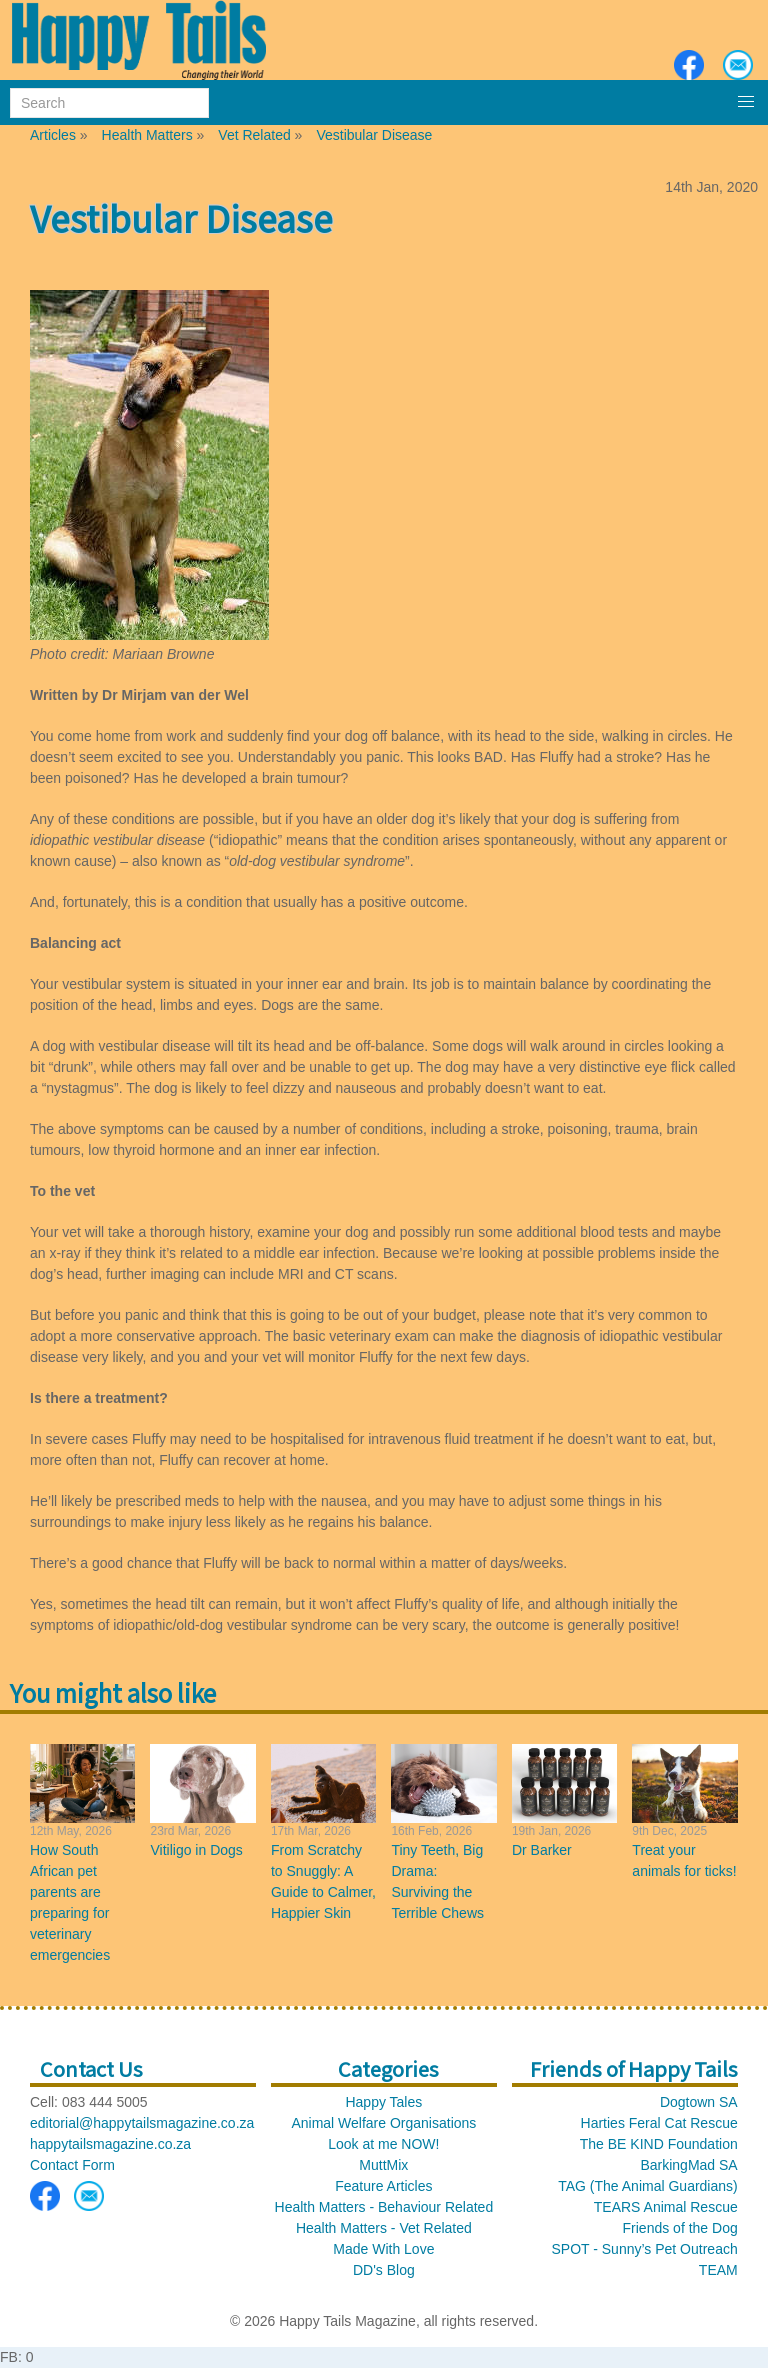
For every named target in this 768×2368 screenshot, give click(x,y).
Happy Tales (383, 2102)
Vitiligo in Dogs (196, 1850)
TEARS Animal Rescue (666, 2207)
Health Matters (147, 135)
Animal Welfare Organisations (383, 2123)
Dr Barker (542, 1850)
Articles (53, 135)
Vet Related (254, 135)
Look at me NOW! (383, 2144)
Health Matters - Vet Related (384, 2228)
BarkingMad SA (688, 2165)
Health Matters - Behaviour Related (384, 2207)
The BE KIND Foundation (659, 2144)
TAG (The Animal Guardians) (647, 2186)
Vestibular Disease (374, 135)
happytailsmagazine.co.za (110, 2144)
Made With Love (383, 2249)
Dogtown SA (699, 2102)
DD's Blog (384, 2270)
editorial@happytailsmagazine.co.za (142, 2123)
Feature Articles (383, 2186)
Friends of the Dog (680, 2228)
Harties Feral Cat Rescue (659, 2123)
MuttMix (383, 2165)
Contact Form (72, 2165)
